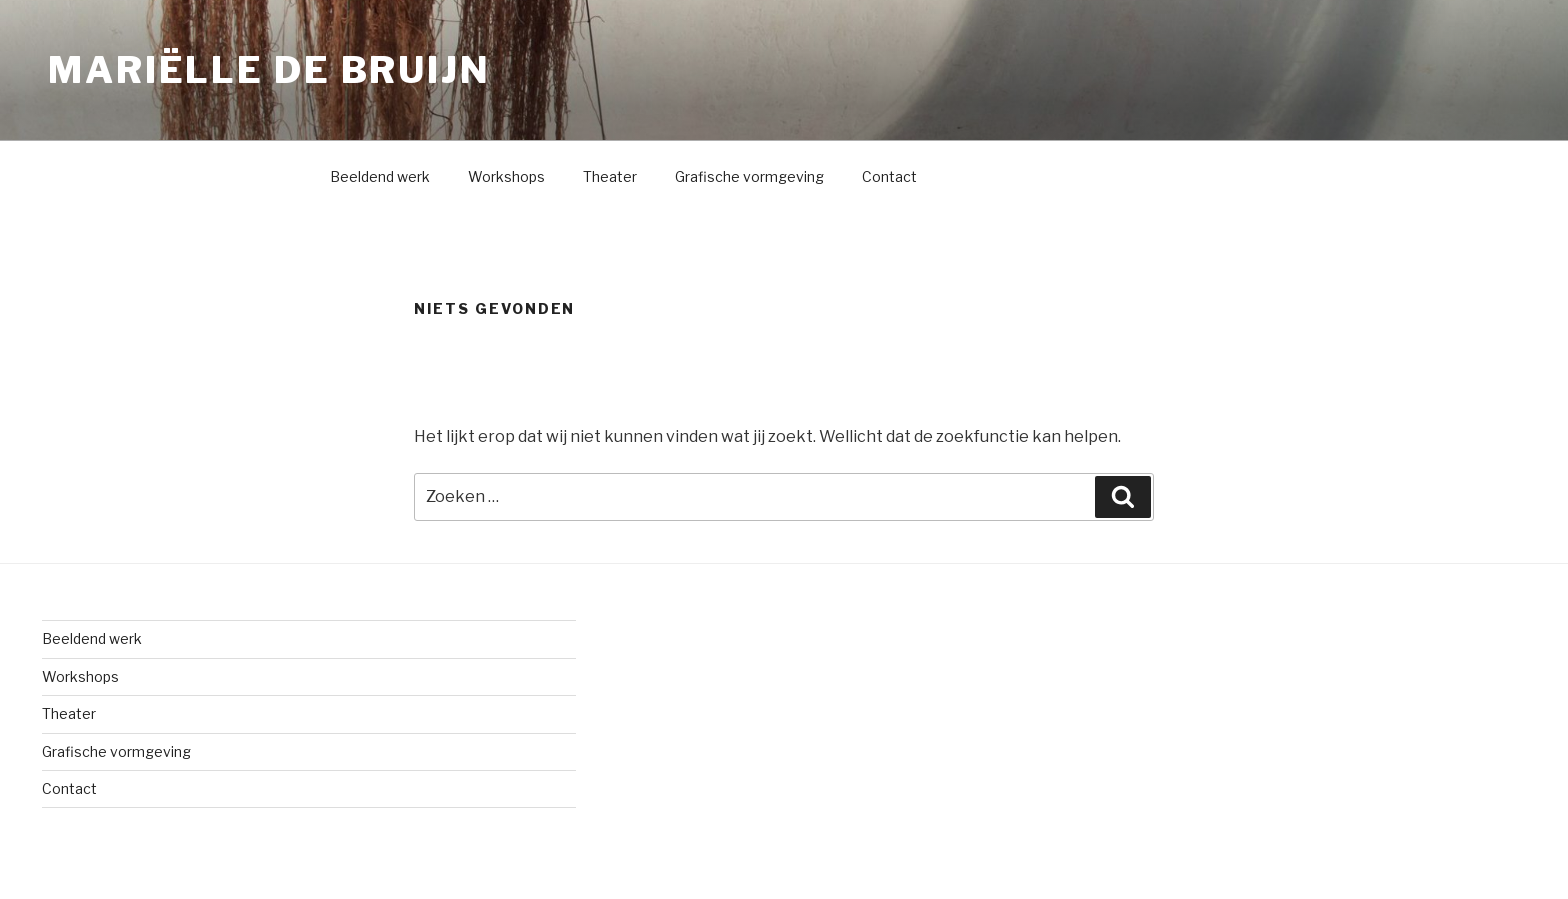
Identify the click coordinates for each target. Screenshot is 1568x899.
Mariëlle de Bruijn (269, 70)
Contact (889, 176)
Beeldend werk (380, 176)
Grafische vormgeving (749, 176)
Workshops (506, 176)
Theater (610, 176)
